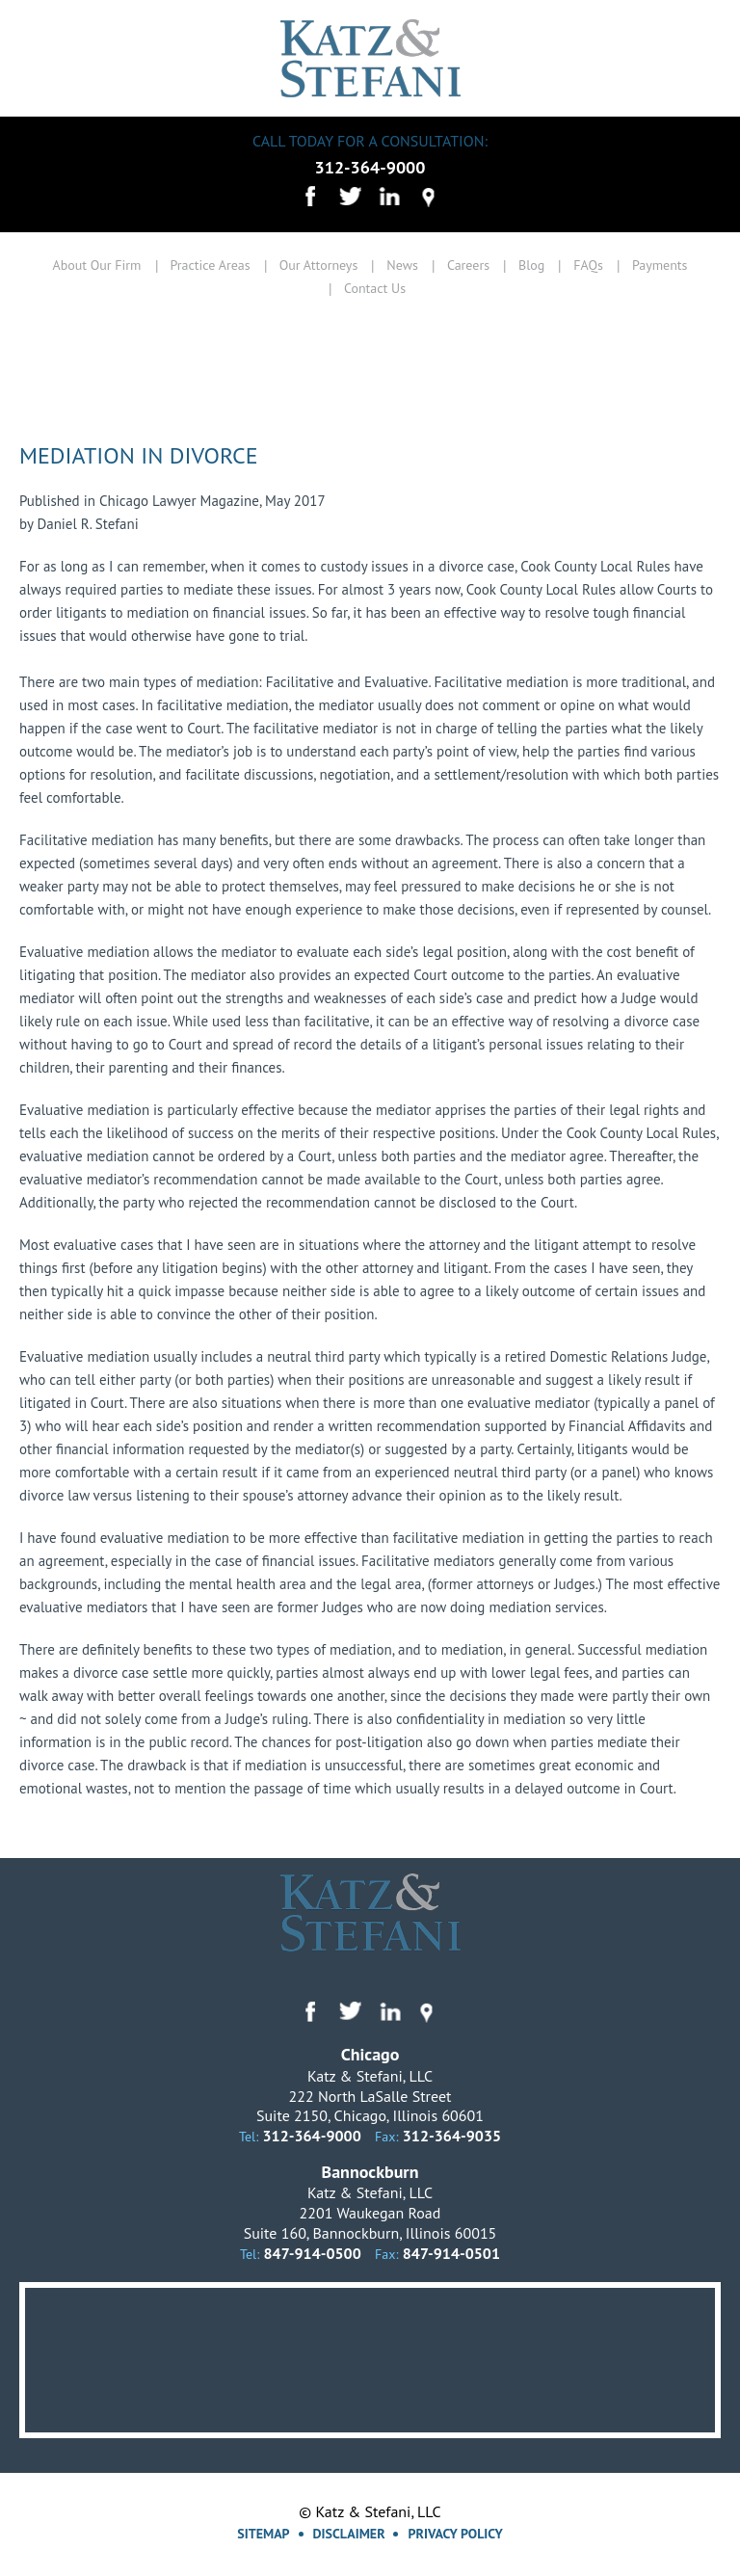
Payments (660, 265)
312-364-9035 (452, 2135)
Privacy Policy (455, 2533)
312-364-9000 (369, 167)
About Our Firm (96, 265)
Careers (468, 265)
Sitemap (263, 2533)
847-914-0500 (312, 2253)
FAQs (588, 265)
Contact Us (375, 288)
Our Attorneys (318, 265)
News (402, 265)
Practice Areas (211, 265)
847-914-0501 (451, 2253)
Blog (531, 265)
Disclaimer (349, 2533)
